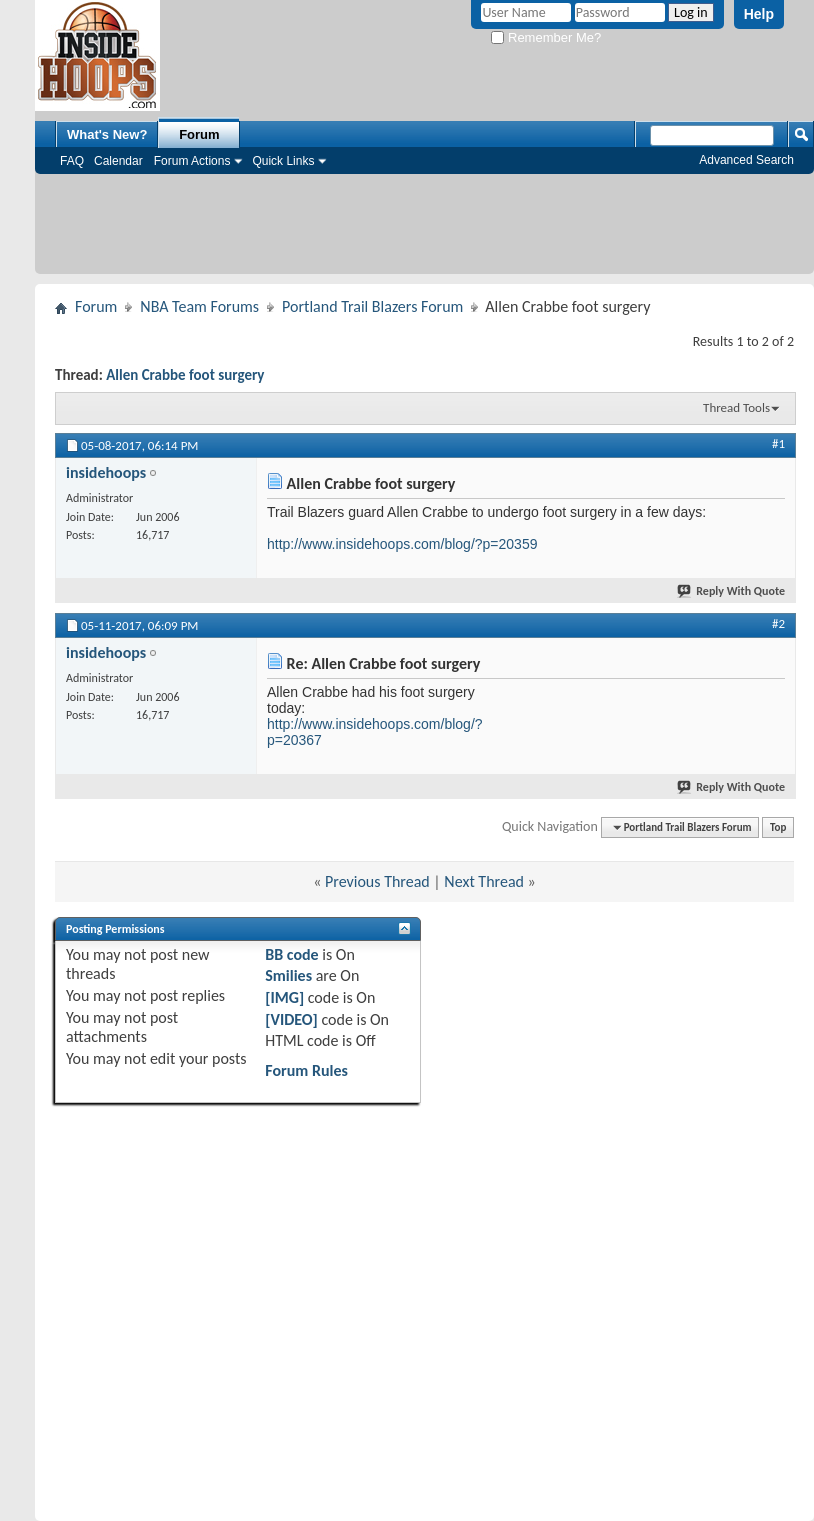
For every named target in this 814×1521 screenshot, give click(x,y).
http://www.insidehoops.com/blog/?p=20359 (402, 544)
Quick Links (283, 161)
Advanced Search (746, 160)
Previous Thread (377, 881)
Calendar (118, 161)
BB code (291, 954)
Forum (199, 134)
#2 (778, 623)
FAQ (72, 161)
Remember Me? (546, 37)
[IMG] (284, 997)
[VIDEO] (291, 1019)
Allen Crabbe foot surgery (185, 375)
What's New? (107, 134)
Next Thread (484, 881)
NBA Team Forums (199, 306)
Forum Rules (306, 1070)
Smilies (288, 975)
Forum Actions (192, 161)
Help (759, 14)
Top (778, 827)
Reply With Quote (732, 591)
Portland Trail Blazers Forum (372, 306)
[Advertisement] (424, 229)
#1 (778, 443)
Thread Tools (736, 407)
